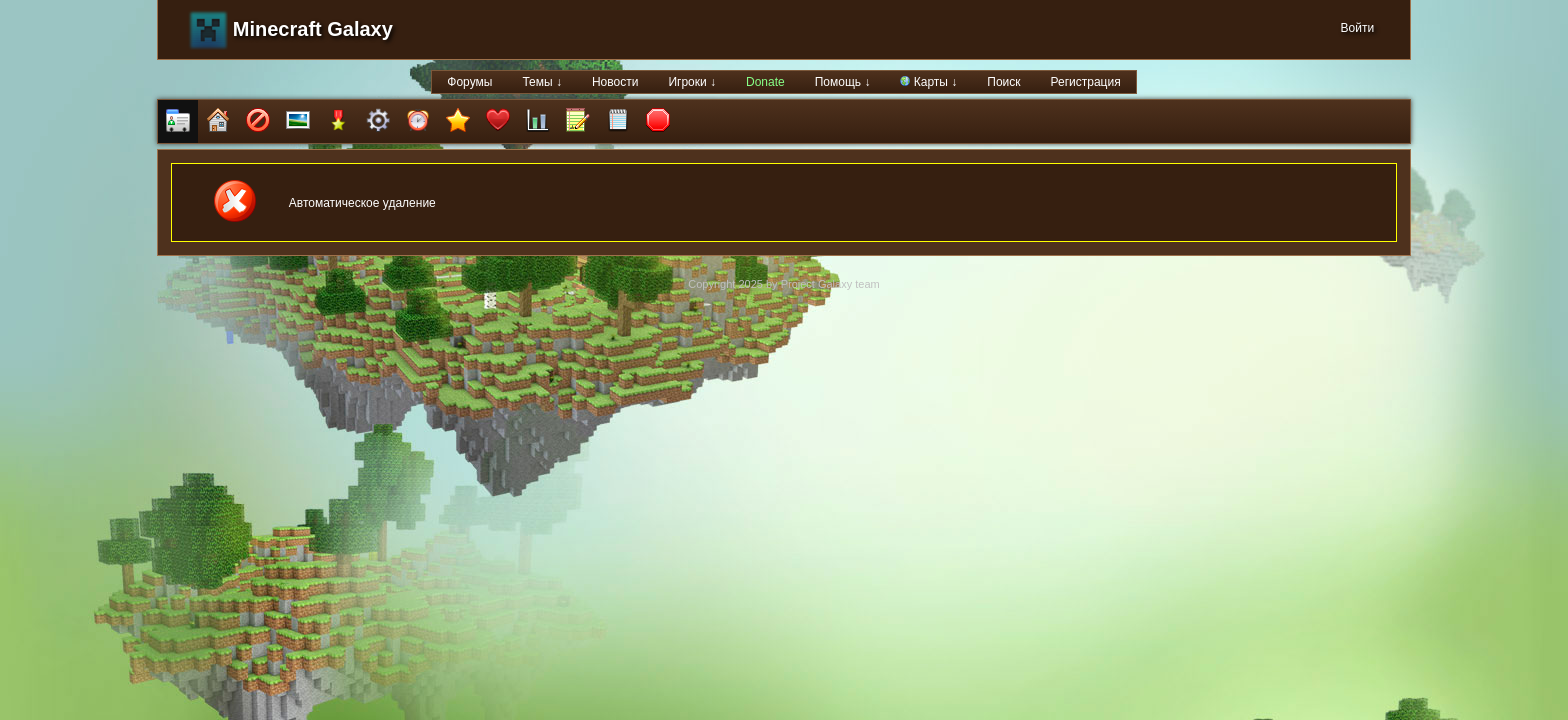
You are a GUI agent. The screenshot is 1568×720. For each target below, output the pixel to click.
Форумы (469, 82)
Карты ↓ (928, 82)
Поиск (1003, 82)
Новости (615, 82)
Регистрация (1086, 82)
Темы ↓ (542, 82)
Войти (1358, 28)
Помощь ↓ (843, 82)
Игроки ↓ (692, 82)
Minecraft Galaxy (313, 29)
